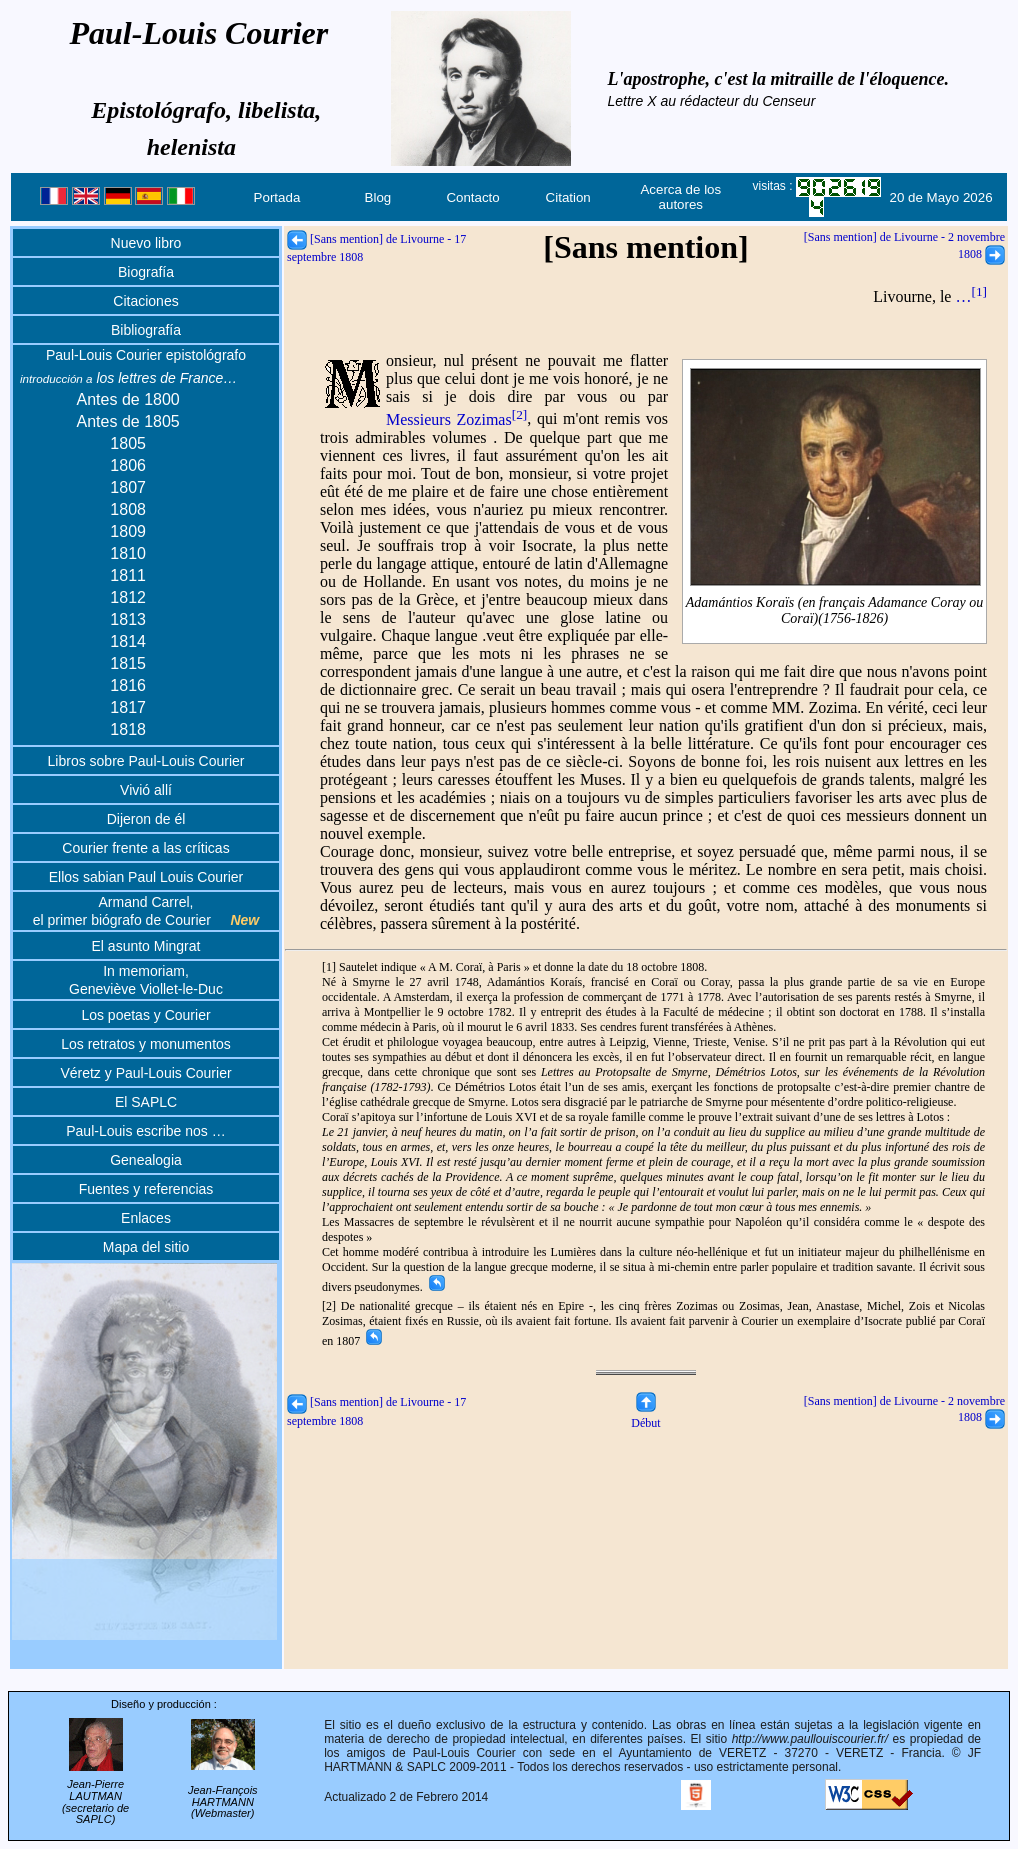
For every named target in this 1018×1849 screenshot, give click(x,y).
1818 (128, 729)
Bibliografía (146, 330)
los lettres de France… (128, 378)
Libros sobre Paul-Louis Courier (146, 761)
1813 (128, 619)
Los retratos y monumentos (146, 1044)
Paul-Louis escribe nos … (146, 1131)
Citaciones (145, 301)
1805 (128, 443)
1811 (128, 575)
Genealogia (146, 1160)
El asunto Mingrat (146, 946)
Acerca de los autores (680, 197)
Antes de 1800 (128, 399)
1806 (128, 465)
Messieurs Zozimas (456, 419)
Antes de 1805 (128, 421)
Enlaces (146, 1218)
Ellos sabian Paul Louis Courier (146, 877)
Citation (568, 197)
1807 (128, 487)
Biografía (146, 272)
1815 (128, 663)
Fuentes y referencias (146, 1189)
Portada (277, 197)
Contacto (472, 197)
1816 (128, 685)
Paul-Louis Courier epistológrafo (146, 355)
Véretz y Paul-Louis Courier (145, 1073)
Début (645, 1415)
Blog (378, 197)
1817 (128, 707)
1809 (128, 531)
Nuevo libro (146, 243)
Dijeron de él (146, 819)
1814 (128, 641)
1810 (128, 553)
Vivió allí (146, 790)
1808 (128, 509)
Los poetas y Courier (145, 1015)
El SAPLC (146, 1102)
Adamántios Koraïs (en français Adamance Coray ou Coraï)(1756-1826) (835, 610)
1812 (128, 597)
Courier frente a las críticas (145, 848)
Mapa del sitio (146, 1247)
